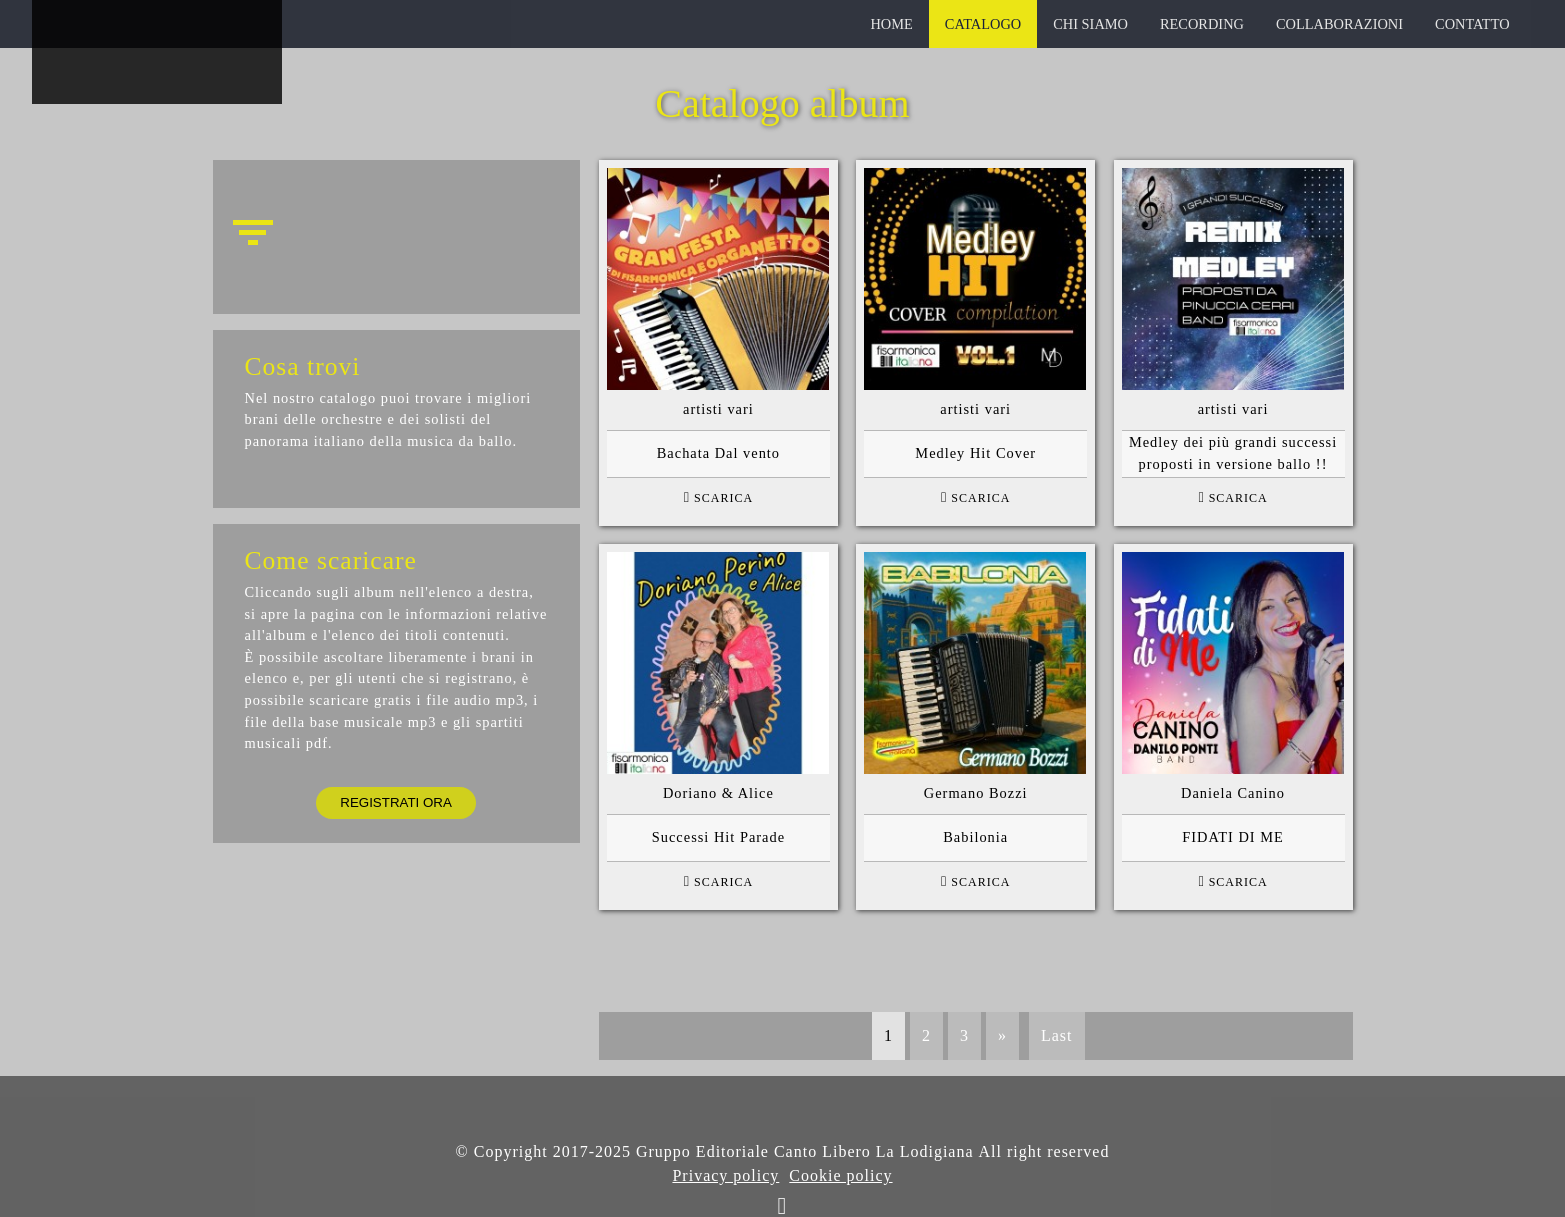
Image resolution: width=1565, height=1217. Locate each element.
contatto (1472, 24)
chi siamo (1090, 24)
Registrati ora (396, 802)
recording (1202, 24)
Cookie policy (840, 1175)
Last (1057, 1035)
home (891, 24)
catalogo (983, 24)
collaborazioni (1339, 24)
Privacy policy (725, 1175)
